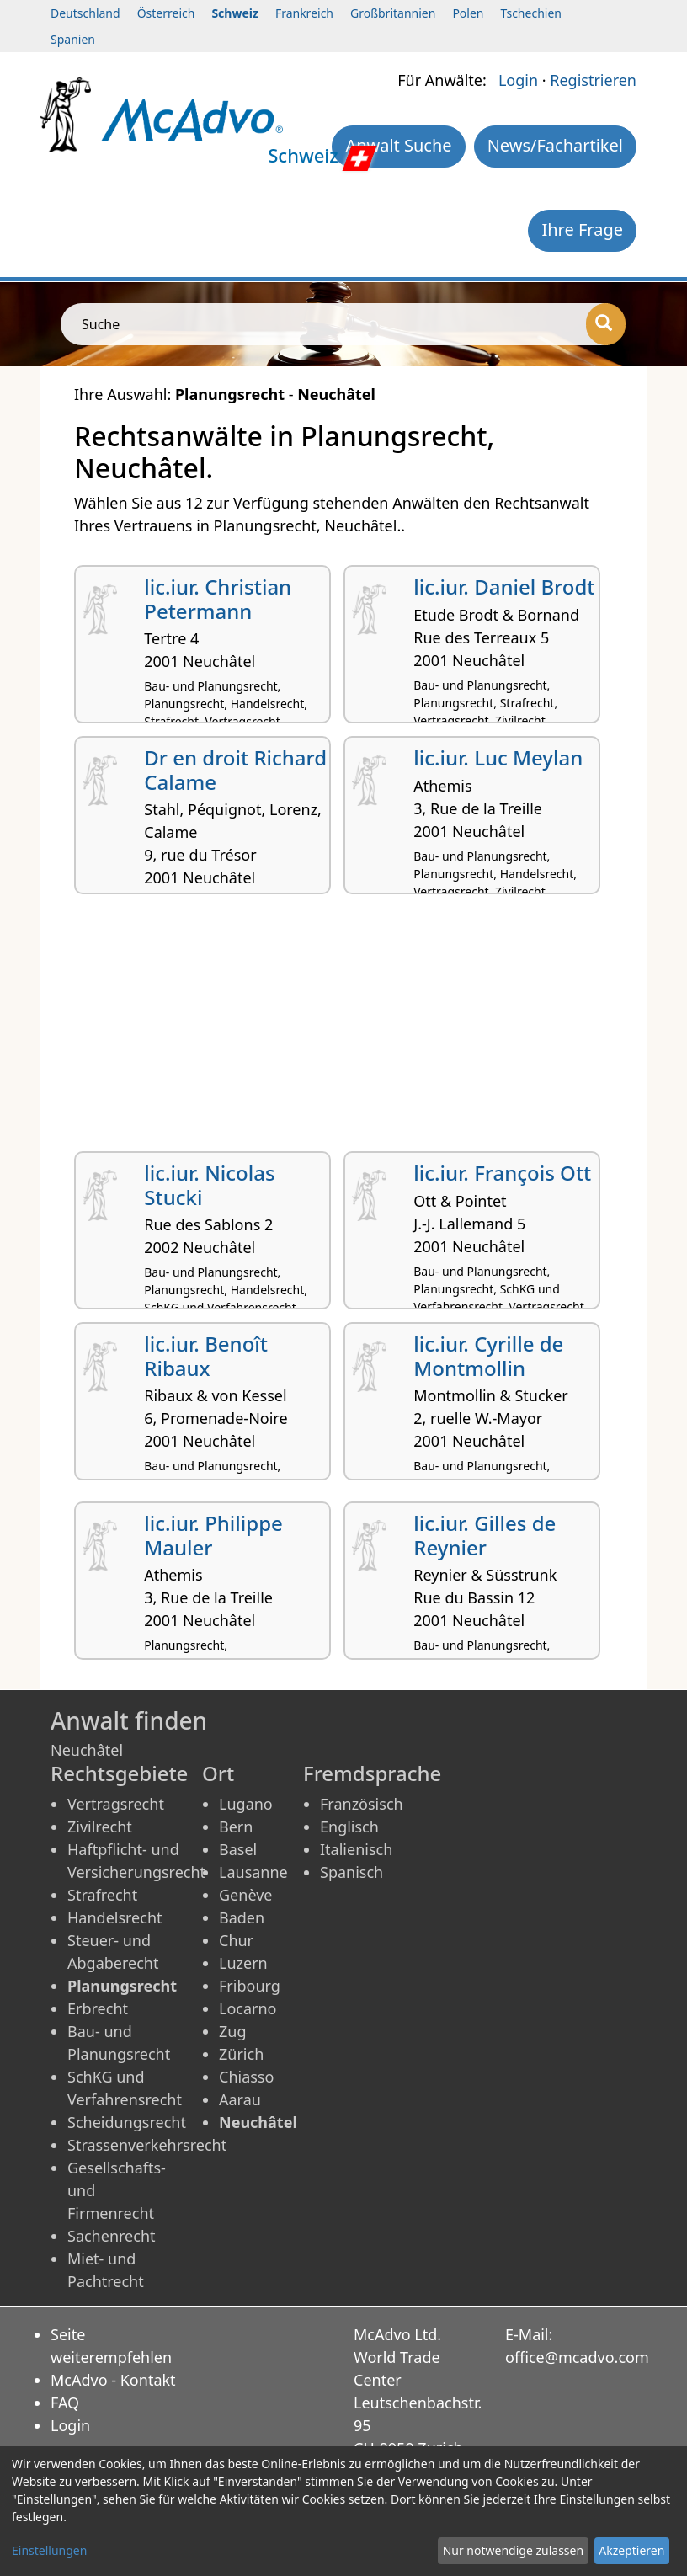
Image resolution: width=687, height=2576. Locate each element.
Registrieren (593, 80)
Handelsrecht (114, 1917)
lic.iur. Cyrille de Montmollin (488, 1356)
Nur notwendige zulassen (513, 2550)
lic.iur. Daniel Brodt (503, 586)
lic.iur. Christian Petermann (217, 599)
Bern (236, 1826)
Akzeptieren (631, 2550)
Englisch (349, 1826)
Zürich (241, 2054)
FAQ (65, 2402)
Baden (241, 1917)
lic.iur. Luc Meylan (498, 757)
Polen (467, 13)
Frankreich (304, 13)
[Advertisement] (343, 1029)
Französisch (361, 1804)
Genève (245, 1895)
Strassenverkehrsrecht (146, 2145)
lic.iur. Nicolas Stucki (209, 1185)
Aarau (240, 2099)
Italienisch (356, 1849)
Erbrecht (97, 2008)
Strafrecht (102, 1895)
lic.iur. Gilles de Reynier (484, 1535)
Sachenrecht (111, 2236)
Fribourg (249, 1986)
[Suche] (606, 324)
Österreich (166, 13)
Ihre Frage (582, 229)
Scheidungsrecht (126, 2122)
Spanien (73, 39)
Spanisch (351, 1872)
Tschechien (531, 13)
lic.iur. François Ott (502, 1173)
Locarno (248, 2008)
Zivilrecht (99, 1826)
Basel (238, 1849)
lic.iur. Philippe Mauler (213, 1535)
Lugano (246, 1804)
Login (518, 80)
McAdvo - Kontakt (113, 2380)
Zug (233, 2031)
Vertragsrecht (115, 1804)
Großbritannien (392, 13)
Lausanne (253, 1872)
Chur (236, 1940)
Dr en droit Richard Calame (235, 770)
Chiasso (246, 2077)
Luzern (243, 1963)
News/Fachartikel (555, 145)
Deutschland (85, 13)
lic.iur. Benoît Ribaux (206, 1356)
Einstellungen (49, 2550)
